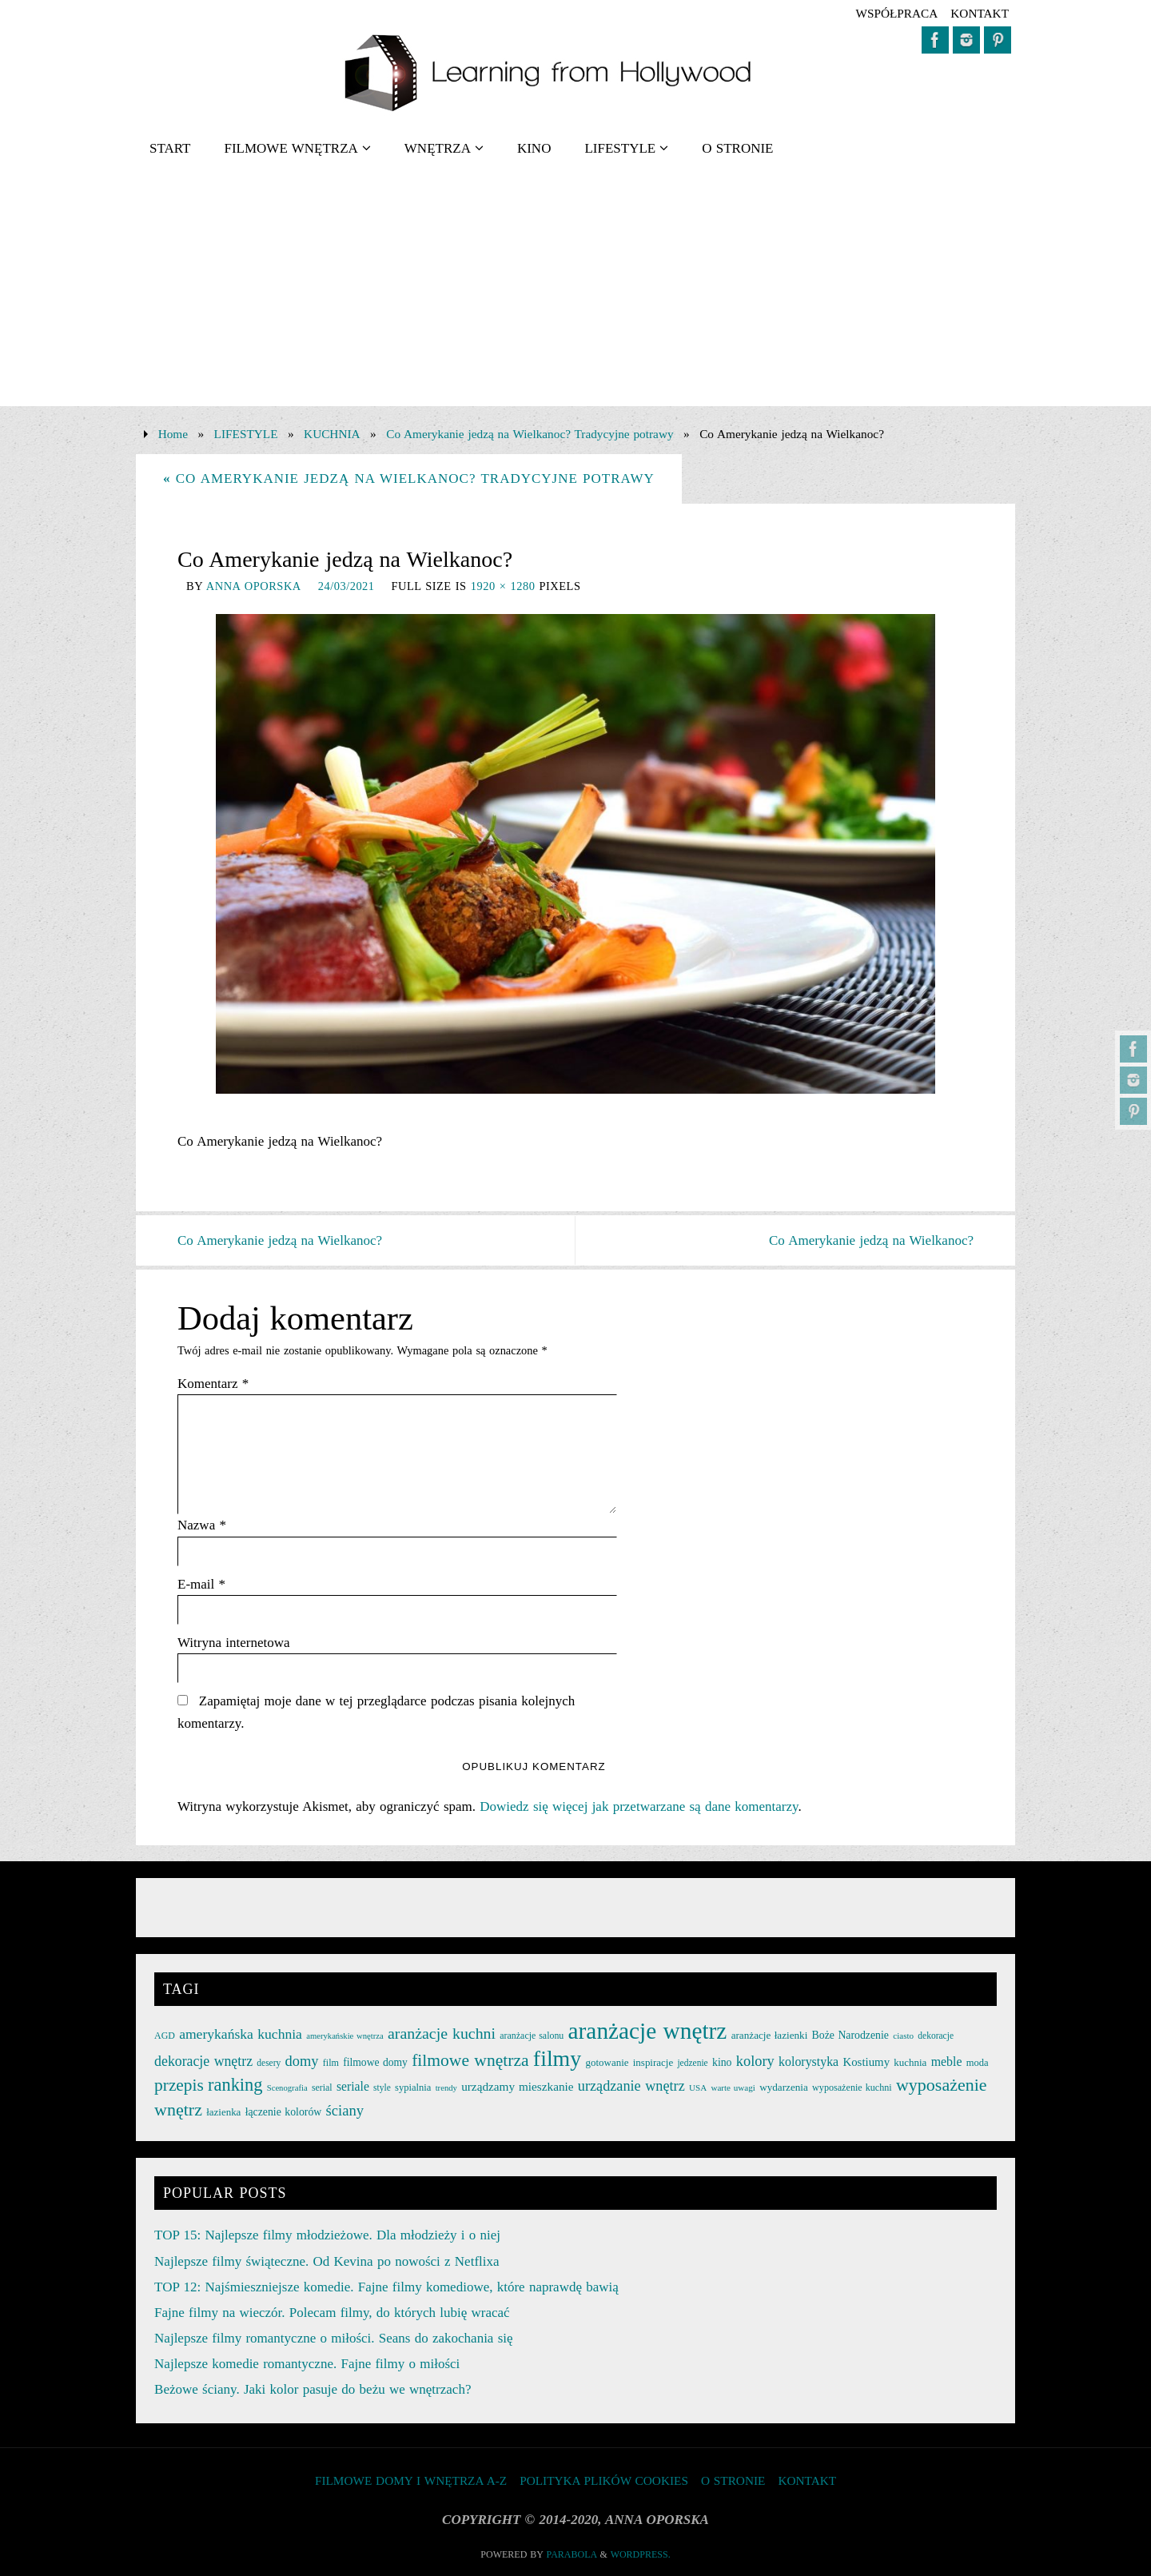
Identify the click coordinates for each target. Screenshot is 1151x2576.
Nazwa (201, 1525)
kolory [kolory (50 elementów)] (755, 2061)
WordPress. (641, 2554)
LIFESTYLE (246, 434)
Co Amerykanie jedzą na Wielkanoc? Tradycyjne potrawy (529, 434)
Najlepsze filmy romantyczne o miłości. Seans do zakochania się (333, 2338)
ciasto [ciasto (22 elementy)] (903, 2035)
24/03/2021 (346, 586)
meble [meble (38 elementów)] (946, 2061)
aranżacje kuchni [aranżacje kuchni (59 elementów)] (442, 2033)
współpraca (896, 13)
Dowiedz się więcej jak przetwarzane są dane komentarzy (639, 1806)
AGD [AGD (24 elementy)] (164, 2035)
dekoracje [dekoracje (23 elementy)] (936, 2035)
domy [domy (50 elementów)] (302, 2061)
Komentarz (213, 1383)
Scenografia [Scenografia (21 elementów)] (287, 2088)
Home (173, 434)
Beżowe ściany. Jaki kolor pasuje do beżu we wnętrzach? (312, 2389)
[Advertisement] (575, 294)
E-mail (201, 1584)
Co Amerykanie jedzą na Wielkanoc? (279, 1240)
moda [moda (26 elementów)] (977, 2062)
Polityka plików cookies (604, 2480)
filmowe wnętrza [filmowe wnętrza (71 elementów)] (470, 2060)
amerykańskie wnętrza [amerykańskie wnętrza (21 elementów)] (345, 2036)
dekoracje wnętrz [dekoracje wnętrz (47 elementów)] (203, 2061)
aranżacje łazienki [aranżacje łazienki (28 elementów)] (769, 2035)
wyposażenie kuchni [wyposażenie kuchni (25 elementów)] (852, 2087)
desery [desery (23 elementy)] (269, 2063)
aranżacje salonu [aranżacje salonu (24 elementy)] (532, 2035)
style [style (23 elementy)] (382, 2087)
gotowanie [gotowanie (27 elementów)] (606, 2062)
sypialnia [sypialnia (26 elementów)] (413, 2087)
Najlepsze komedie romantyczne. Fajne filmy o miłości (307, 2363)
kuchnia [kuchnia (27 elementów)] (910, 2062)
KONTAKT (979, 13)
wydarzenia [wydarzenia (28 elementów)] (783, 2087)
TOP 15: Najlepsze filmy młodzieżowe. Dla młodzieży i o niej (327, 2235)
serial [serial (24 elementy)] (322, 2087)
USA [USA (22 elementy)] (698, 2087)
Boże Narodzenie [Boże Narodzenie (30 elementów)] (850, 2035)
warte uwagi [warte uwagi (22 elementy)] (733, 2087)
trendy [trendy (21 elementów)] (446, 2088)
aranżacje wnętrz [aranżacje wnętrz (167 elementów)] (647, 2031)
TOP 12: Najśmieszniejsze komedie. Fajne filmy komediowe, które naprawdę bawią (386, 2287)
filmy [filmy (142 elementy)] (557, 2058)
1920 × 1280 (503, 586)
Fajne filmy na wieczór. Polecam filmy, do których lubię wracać (332, 2312)
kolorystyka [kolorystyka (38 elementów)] (808, 2061)
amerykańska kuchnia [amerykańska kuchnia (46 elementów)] (240, 2034)
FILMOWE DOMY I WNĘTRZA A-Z (411, 2480)
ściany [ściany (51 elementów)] (345, 2110)
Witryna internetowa (233, 1642)
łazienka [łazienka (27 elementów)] (223, 2112)
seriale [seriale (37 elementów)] (353, 2086)
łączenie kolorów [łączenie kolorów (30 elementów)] (283, 2112)
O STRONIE (733, 2480)
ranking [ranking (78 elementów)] (235, 2085)
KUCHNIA (332, 434)
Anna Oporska (253, 586)
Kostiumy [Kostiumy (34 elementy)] (866, 2062)
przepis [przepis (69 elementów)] (179, 2085)
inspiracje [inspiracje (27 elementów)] (653, 2062)
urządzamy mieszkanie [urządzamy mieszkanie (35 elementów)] (517, 2086)
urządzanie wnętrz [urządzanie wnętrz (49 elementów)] (631, 2086)
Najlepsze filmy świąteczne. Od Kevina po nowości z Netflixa (326, 2261)
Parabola (572, 2554)
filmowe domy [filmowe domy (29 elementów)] (375, 2062)
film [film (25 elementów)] (331, 2062)
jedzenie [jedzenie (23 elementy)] (692, 2063)
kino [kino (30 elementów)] (722, 2062)
